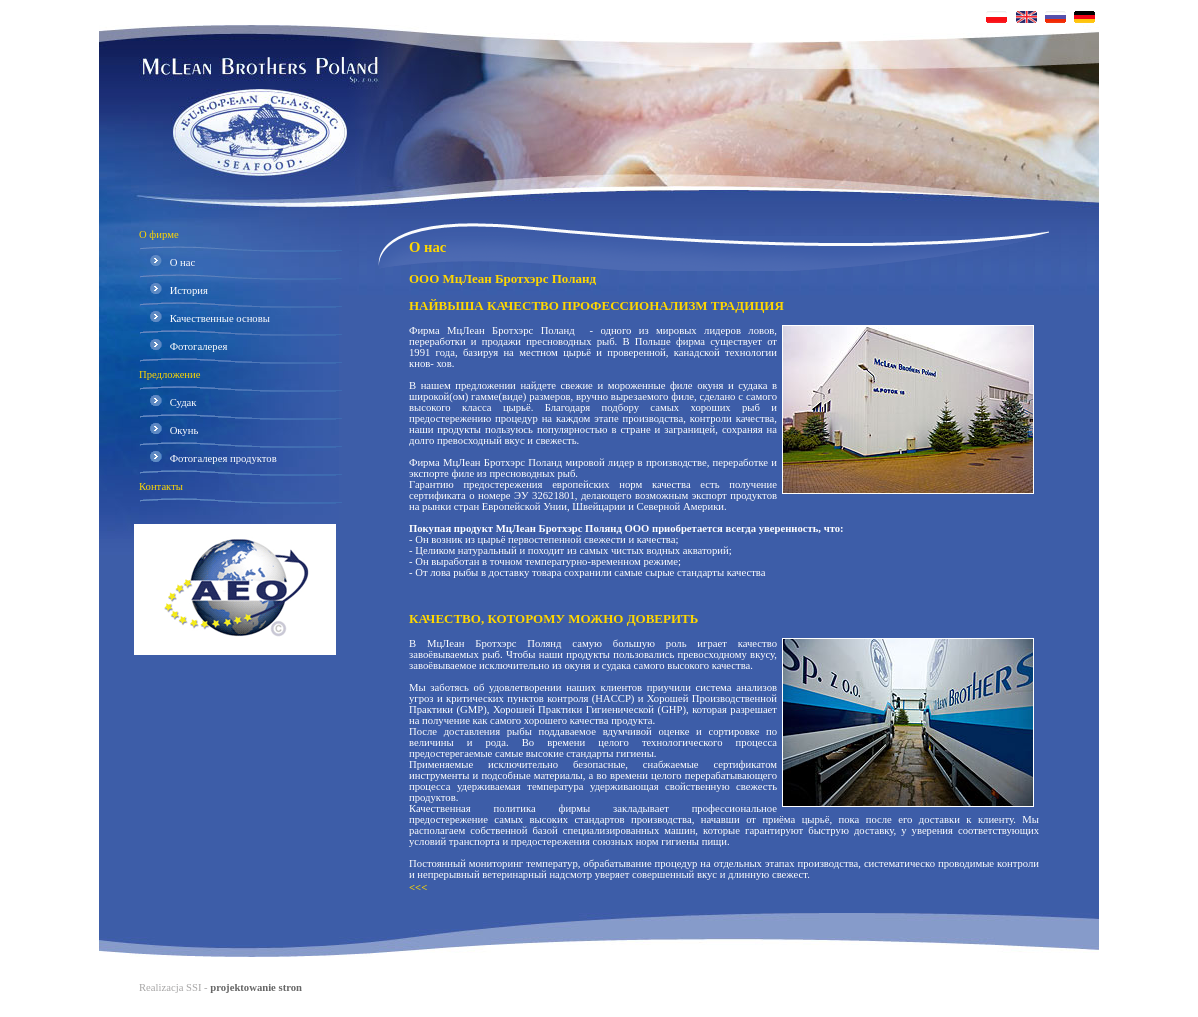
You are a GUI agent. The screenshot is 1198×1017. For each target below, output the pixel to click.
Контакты (161, 486)
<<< (418, 887)
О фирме (159, 234)
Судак (167, 402)
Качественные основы (204, 318)
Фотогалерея (183, 346)
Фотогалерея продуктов (208, 458)
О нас (167, 262)
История (173, 290)
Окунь (168, 430)
